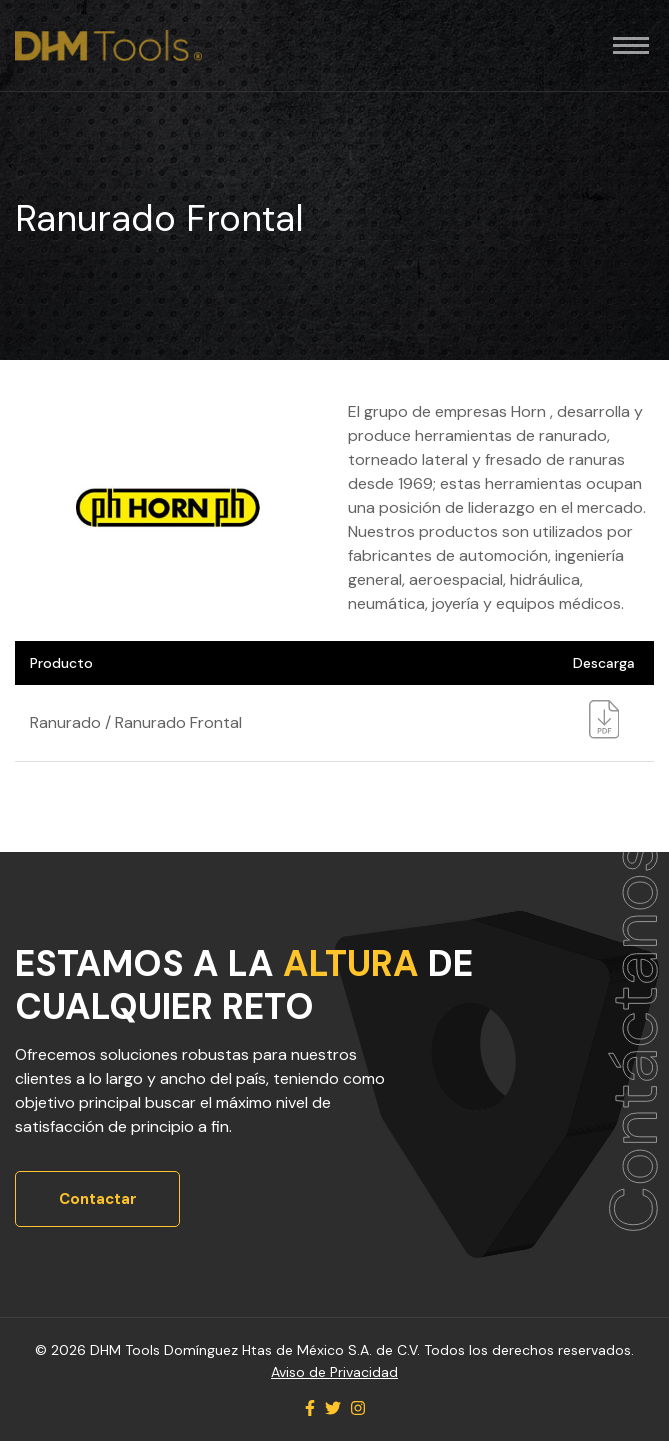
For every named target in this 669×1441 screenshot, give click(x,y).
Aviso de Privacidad (334, 1372)
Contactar (98, 1199)
